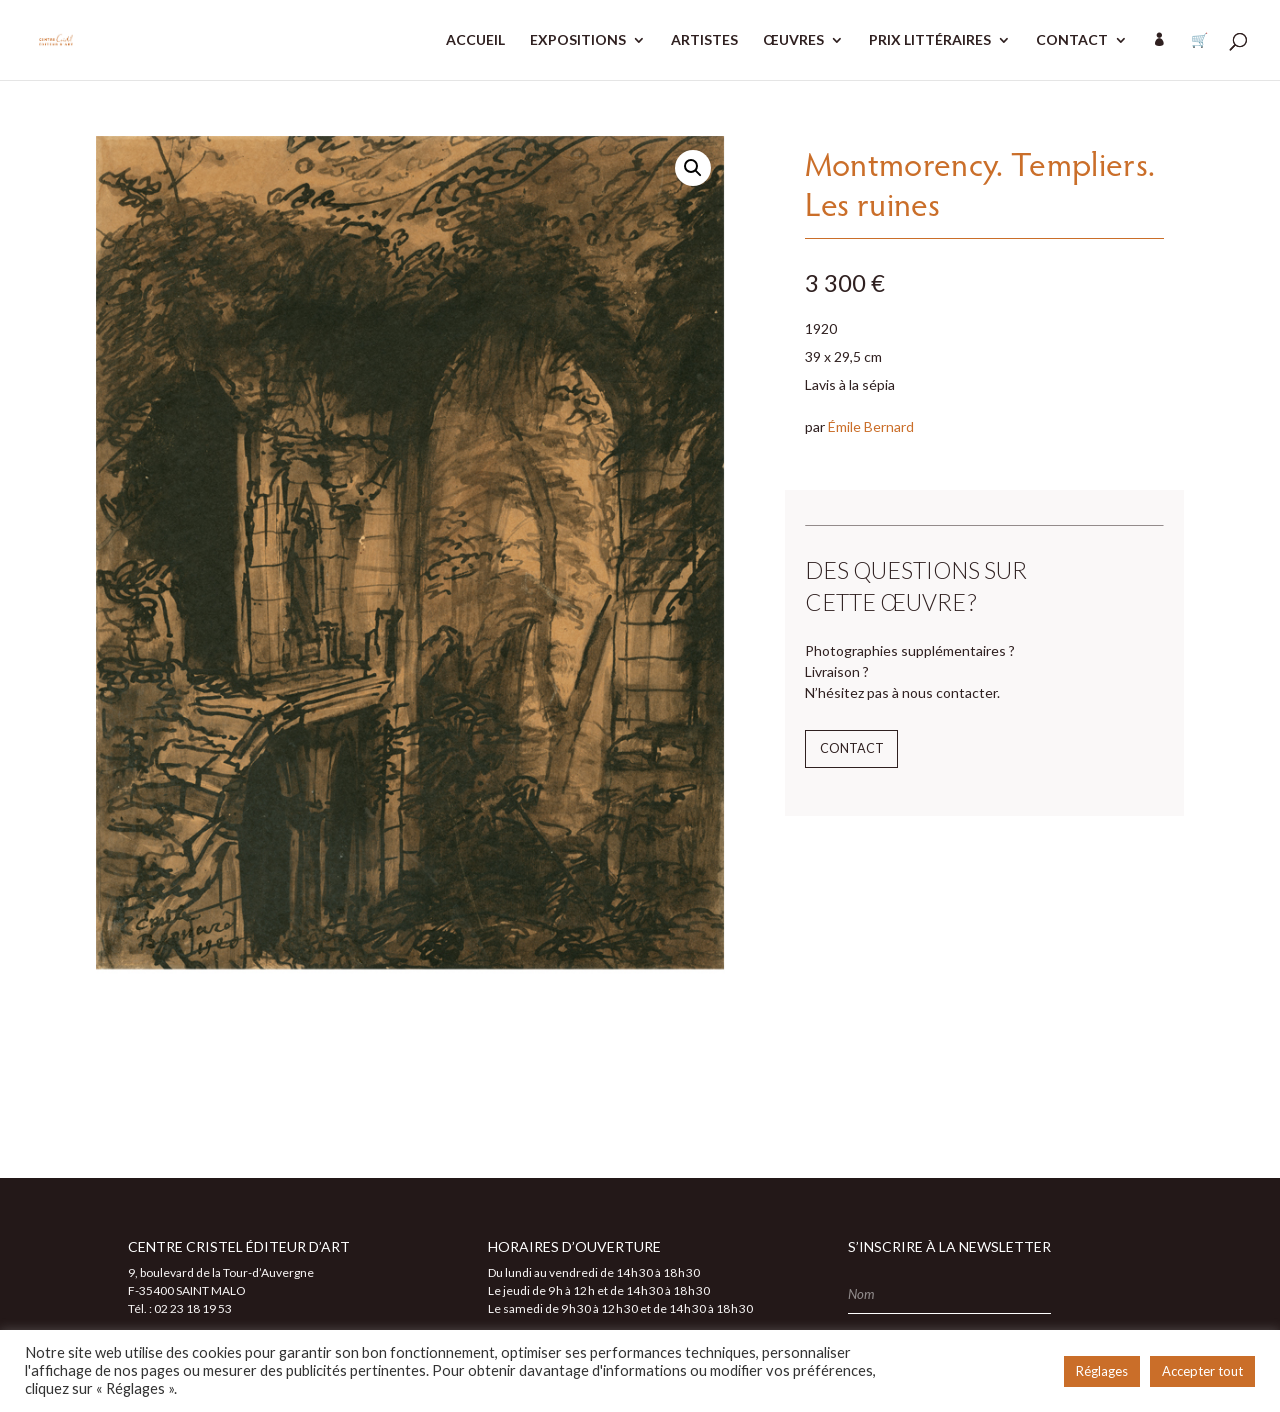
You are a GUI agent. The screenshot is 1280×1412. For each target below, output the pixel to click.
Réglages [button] (1102, 1371)
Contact (852, 748)
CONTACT (1072, 40)
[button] (693, 168)
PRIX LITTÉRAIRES (930, 40)
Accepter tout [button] (1202, 1371)
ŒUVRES (793, 40)
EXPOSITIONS (578, 40)
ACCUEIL (475, 40)
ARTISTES (704, 40)
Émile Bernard (871, 426)
